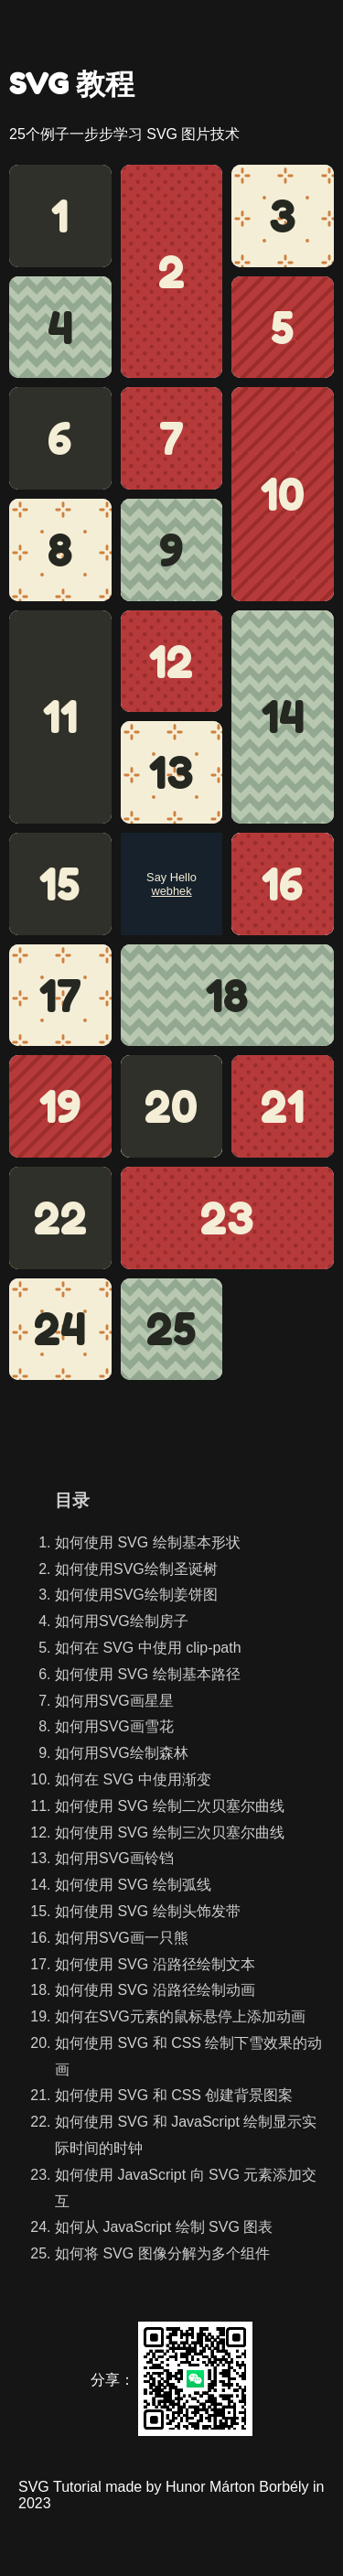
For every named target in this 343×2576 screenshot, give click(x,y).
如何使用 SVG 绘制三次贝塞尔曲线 (169, 1832)
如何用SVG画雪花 (114, 1726)
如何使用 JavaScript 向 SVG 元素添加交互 (185, 2188)
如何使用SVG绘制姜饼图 (136, 1594)
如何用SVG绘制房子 (121, 1621)
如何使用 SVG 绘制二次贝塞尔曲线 (169, 1806)
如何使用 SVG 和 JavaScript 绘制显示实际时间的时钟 (185, 2135)
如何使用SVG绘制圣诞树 (136, 1569)
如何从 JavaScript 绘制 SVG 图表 (164, 2227)
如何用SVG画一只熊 (121, 1937)
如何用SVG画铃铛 (114, 1858)
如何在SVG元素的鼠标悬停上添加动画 (180, 2016)
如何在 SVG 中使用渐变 (133, 1779)
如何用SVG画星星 (114, 1700)
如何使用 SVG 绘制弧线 (133, 1884)
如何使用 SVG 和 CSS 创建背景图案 (174, 2095)
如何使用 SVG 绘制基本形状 (148, 1542)
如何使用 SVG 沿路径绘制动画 (155, 1990)
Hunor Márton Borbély (237, 2487)
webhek (171, 891)
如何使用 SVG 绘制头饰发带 (148, 1911)
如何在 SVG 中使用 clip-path (148, 1647)
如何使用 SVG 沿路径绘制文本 (155, 1964)
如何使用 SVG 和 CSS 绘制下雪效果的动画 (188, 2056)
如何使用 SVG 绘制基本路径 (148, 1674)
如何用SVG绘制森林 (121, 1753)
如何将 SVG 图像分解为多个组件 (162, 2253)
